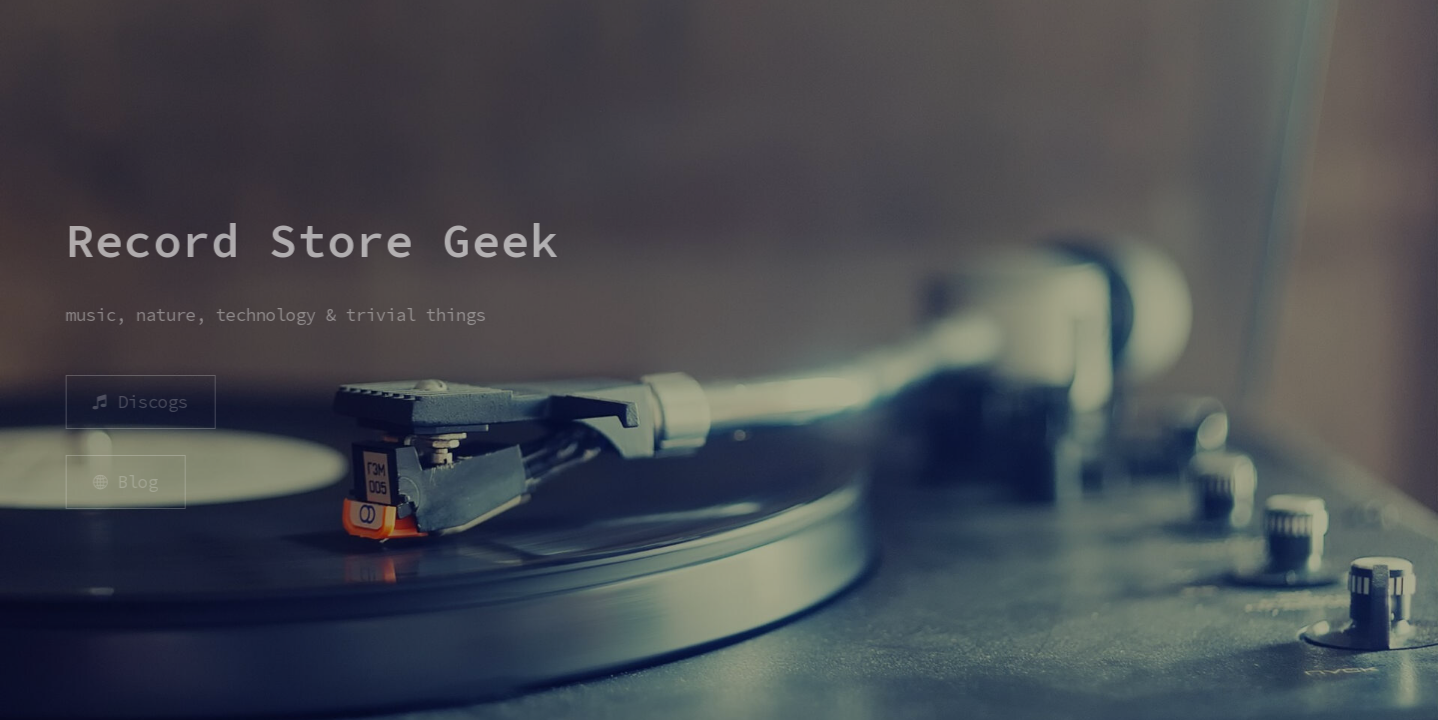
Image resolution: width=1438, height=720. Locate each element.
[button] (138, 402)
